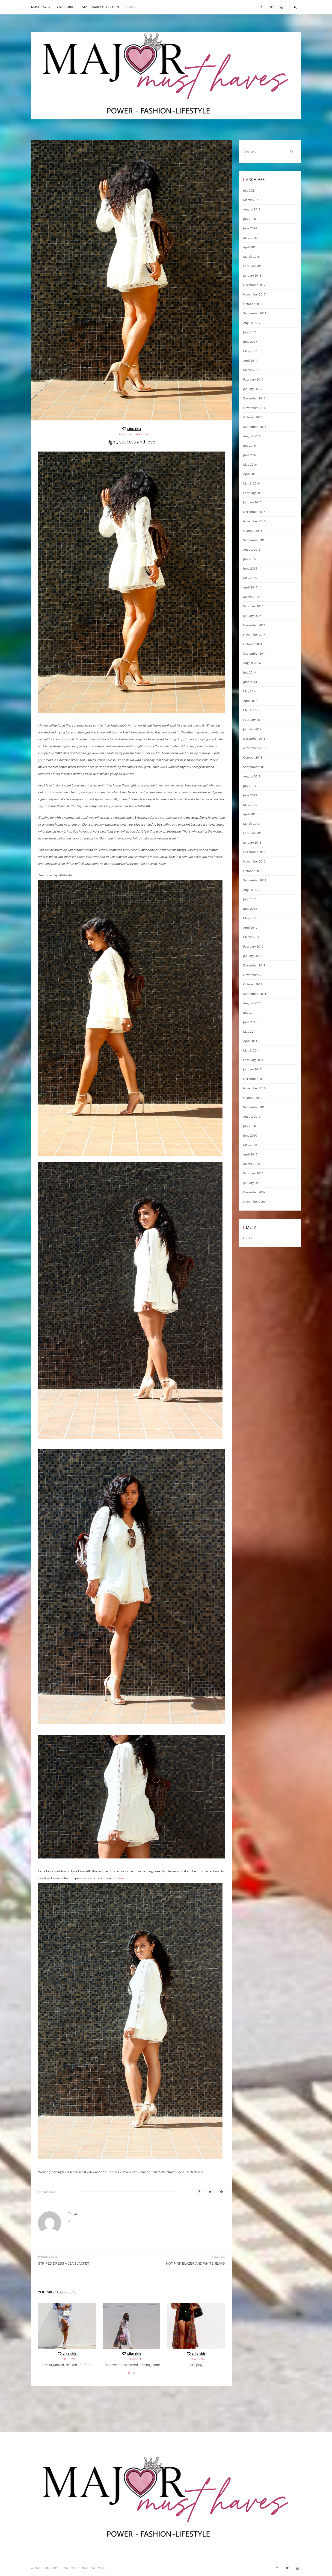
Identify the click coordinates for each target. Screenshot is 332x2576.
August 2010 (252, 1116)
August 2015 (252, 549)
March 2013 (251, 823)
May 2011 (250, 1031)
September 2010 (254, 1107)
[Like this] (131, 429)
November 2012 (254, 861)
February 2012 (253, 946)
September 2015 (254, 540)
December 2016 (254, 398)
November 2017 (254, 294)
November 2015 (254, 521)
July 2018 (249, 219)
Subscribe (134, 7)
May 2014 (250, 691)
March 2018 (251, 256)
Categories (66, 7)
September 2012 (254, 880)
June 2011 (250, 1022)
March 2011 (251, 1050)
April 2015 (250, 587)
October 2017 (252, 304)
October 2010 (252, 1098)
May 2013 (250, 805)
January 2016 (252, 502)
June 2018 (250, 228)
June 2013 (250, 795)
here (120, 1878)
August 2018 (252, 209)
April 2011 (250, 1041)
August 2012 (252, 890)
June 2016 (250, 455)
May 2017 (250, 351)
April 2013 (250, 814)
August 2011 (252, 1003)
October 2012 (252, 871)
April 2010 (250, 1154)
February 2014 (253, 720)
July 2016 (249, 445)
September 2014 (254, 653)
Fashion (126, 434)
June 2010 (250, 1135)
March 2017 (251, 370)
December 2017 (254, 285)
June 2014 (250, 682)
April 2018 (250, 247)
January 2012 (252, 956)
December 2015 (254, 512)
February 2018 (253, 266)
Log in (247, 1238)
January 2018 (252, 275)
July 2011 (249, 1012)
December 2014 (254, 625)
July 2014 (249, 672)
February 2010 (253, 1173)
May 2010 (250, 1145)
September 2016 (254, 427)
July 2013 (249, 786)
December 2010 (254, 1079)
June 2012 (250, 909)
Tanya (72, 2213)
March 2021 (251, 200)
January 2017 (252, 389)
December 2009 (254, 1192)
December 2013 (254, 738)
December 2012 (254, 852)
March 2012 (251, 937)
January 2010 (252, 1183)
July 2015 (249, 559)
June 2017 (250, 342)
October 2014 (252, 644)
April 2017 (250, 360)
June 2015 (250, 568)
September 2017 (254, 313)
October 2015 (252, 531)
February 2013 (253, 833)
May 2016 (250, 464)
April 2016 (250, 474)
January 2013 (252, 842)
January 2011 (252, 1069)
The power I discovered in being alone (131, 2365)
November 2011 (254, 975)
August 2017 (252, 323)
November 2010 (254, 1088)
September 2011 (254, 994)
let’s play (196, 2365)
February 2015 (253, 606)
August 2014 (252, 663)
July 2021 (249, 190)
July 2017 (249, 332)
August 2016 (252, 436)
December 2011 (254, 965)
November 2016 (254, 408)
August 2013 (252, 776)
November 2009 (254, 1201)
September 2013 (254, 767)
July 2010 (249, 1126)
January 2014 (252, 729)
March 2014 (251, 710)
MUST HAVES (40, 7)
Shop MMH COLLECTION (100, 7)
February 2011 (253, 1060)
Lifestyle (142, 434)
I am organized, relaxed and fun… (67, 2365)
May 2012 (250, 918)
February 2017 (253, 379)
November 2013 (254, 748)
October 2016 (252, 417)
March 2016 (251, 483)
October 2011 (252, 984)
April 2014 (250, 701)
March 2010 (251, 1164)
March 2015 (251, 597)
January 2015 (252, 616)
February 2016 (253, 493)
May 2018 (250, 238)
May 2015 (250, 578)
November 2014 (254, 634)
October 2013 (252, 757)
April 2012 (250, 927)
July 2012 (249, 899)
